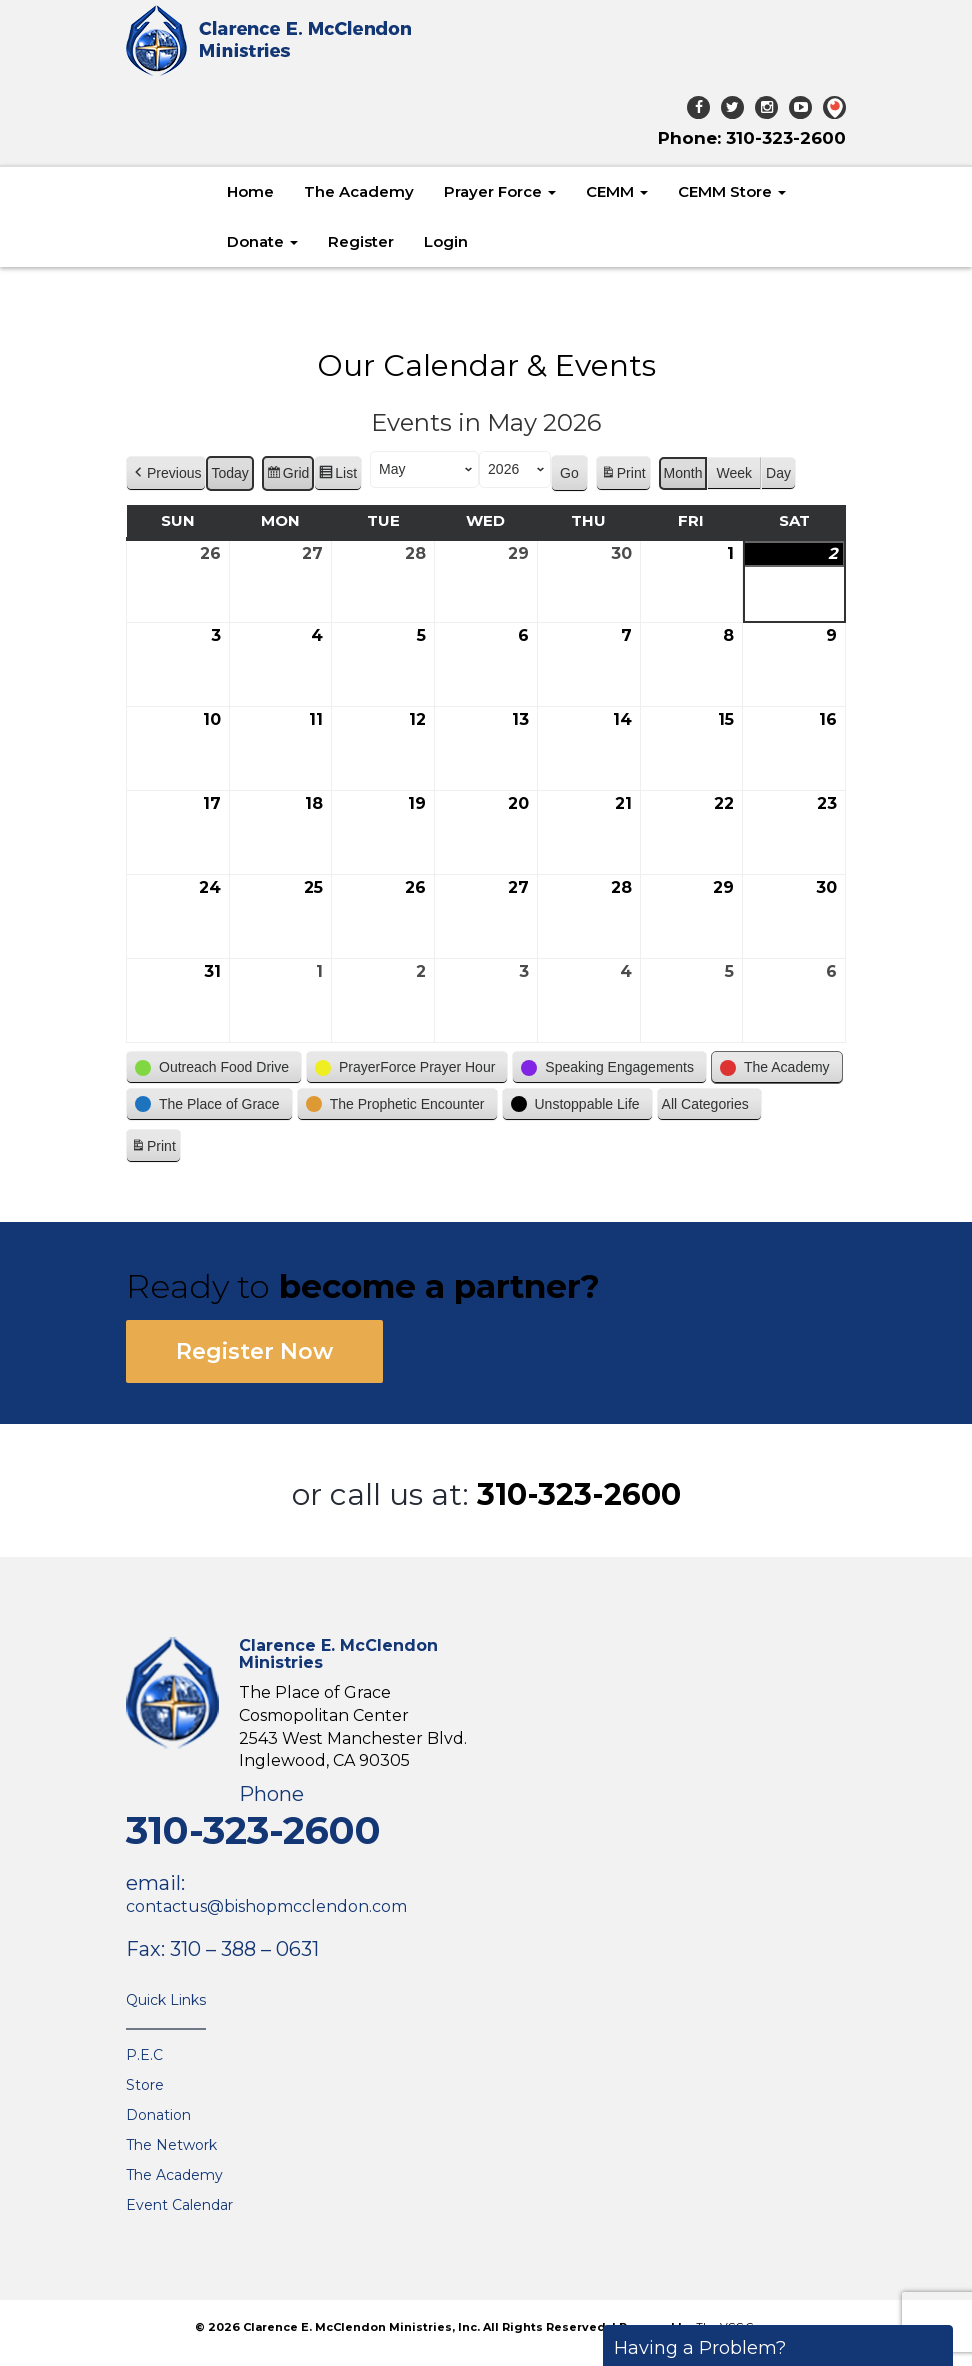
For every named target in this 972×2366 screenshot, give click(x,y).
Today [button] (229, 474)
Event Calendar (179, 2205)
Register (361, 241)
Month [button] (683, 474)
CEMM (617, 191)
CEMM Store (732, 191)
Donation (158, 2115)
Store (145, 2085)
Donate (262, 241)
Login (446, 241)
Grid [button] (287, 477)
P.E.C (144, 2055)
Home (250, 191)
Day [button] (778, 474)
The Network (171, 2145)
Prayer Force (500, 191)
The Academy (359, 191)
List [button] (337, 477)
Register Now (254, 1351)
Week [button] (734, 474)
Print (623, 477)
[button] (166, 474)
